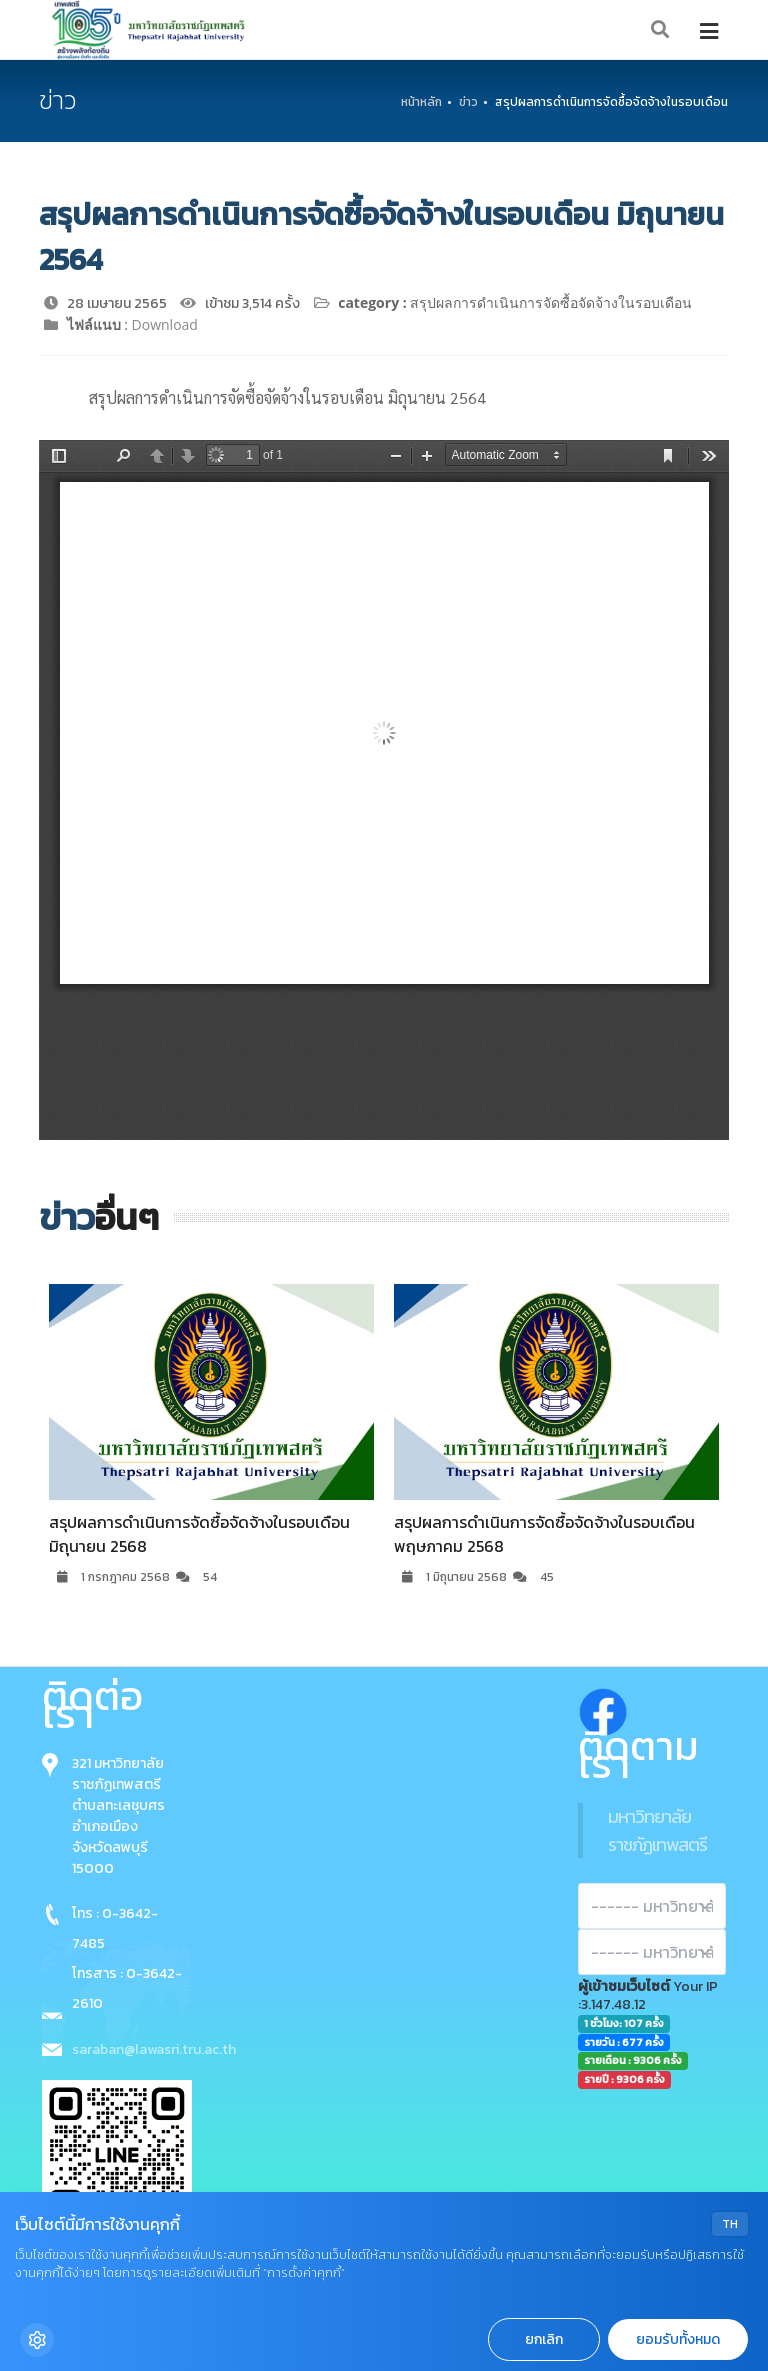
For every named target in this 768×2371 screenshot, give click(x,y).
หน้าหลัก (421, 102)
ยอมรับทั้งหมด (678, 2339)
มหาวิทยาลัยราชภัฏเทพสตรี (657, 1830)
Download (165, 324)
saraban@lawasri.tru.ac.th (154, 2049)
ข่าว (468, 102)
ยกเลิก (544, 2339)
